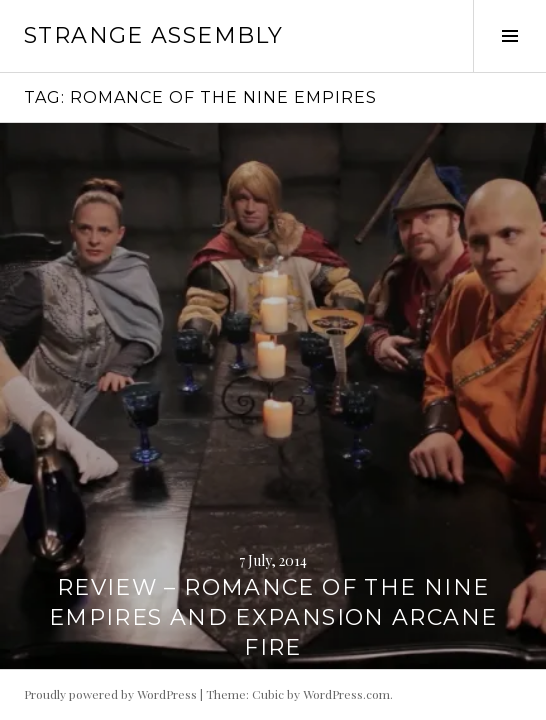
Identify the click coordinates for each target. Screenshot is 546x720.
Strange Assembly (153, 35)
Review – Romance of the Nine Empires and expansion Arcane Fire (273, 617)
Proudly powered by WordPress (110, 694)
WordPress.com (346, 694)
